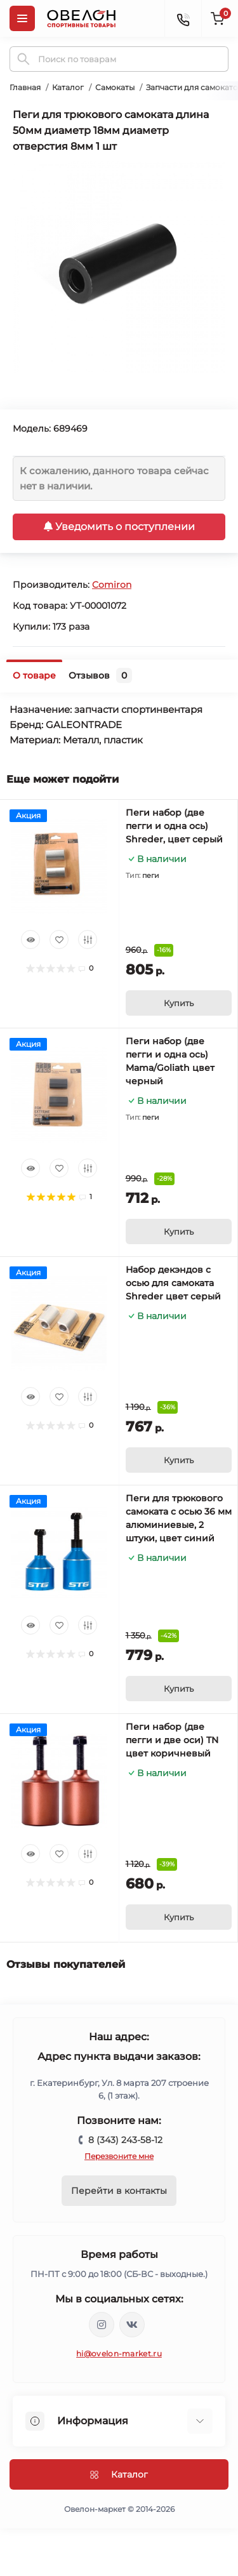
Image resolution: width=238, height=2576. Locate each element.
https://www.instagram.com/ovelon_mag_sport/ (101, 2325)
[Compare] (87, 939)
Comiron (111, 584)
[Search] (23, 59)
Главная (25, 87)
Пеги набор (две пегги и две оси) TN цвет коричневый (172, 1740)
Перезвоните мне (119, 2156)
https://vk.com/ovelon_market (132, 2325)
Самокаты (115, 87)
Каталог (68, 87)
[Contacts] (182, 18)
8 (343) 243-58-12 (125, 2140)
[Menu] (22, 18)
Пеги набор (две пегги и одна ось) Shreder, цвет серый (174, 826)
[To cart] (179, 1003)
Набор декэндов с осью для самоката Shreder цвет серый (173, 1283)
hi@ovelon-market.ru (119, 2353)
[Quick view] (30, 939)
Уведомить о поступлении (119, 527)
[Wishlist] (59, 939)
